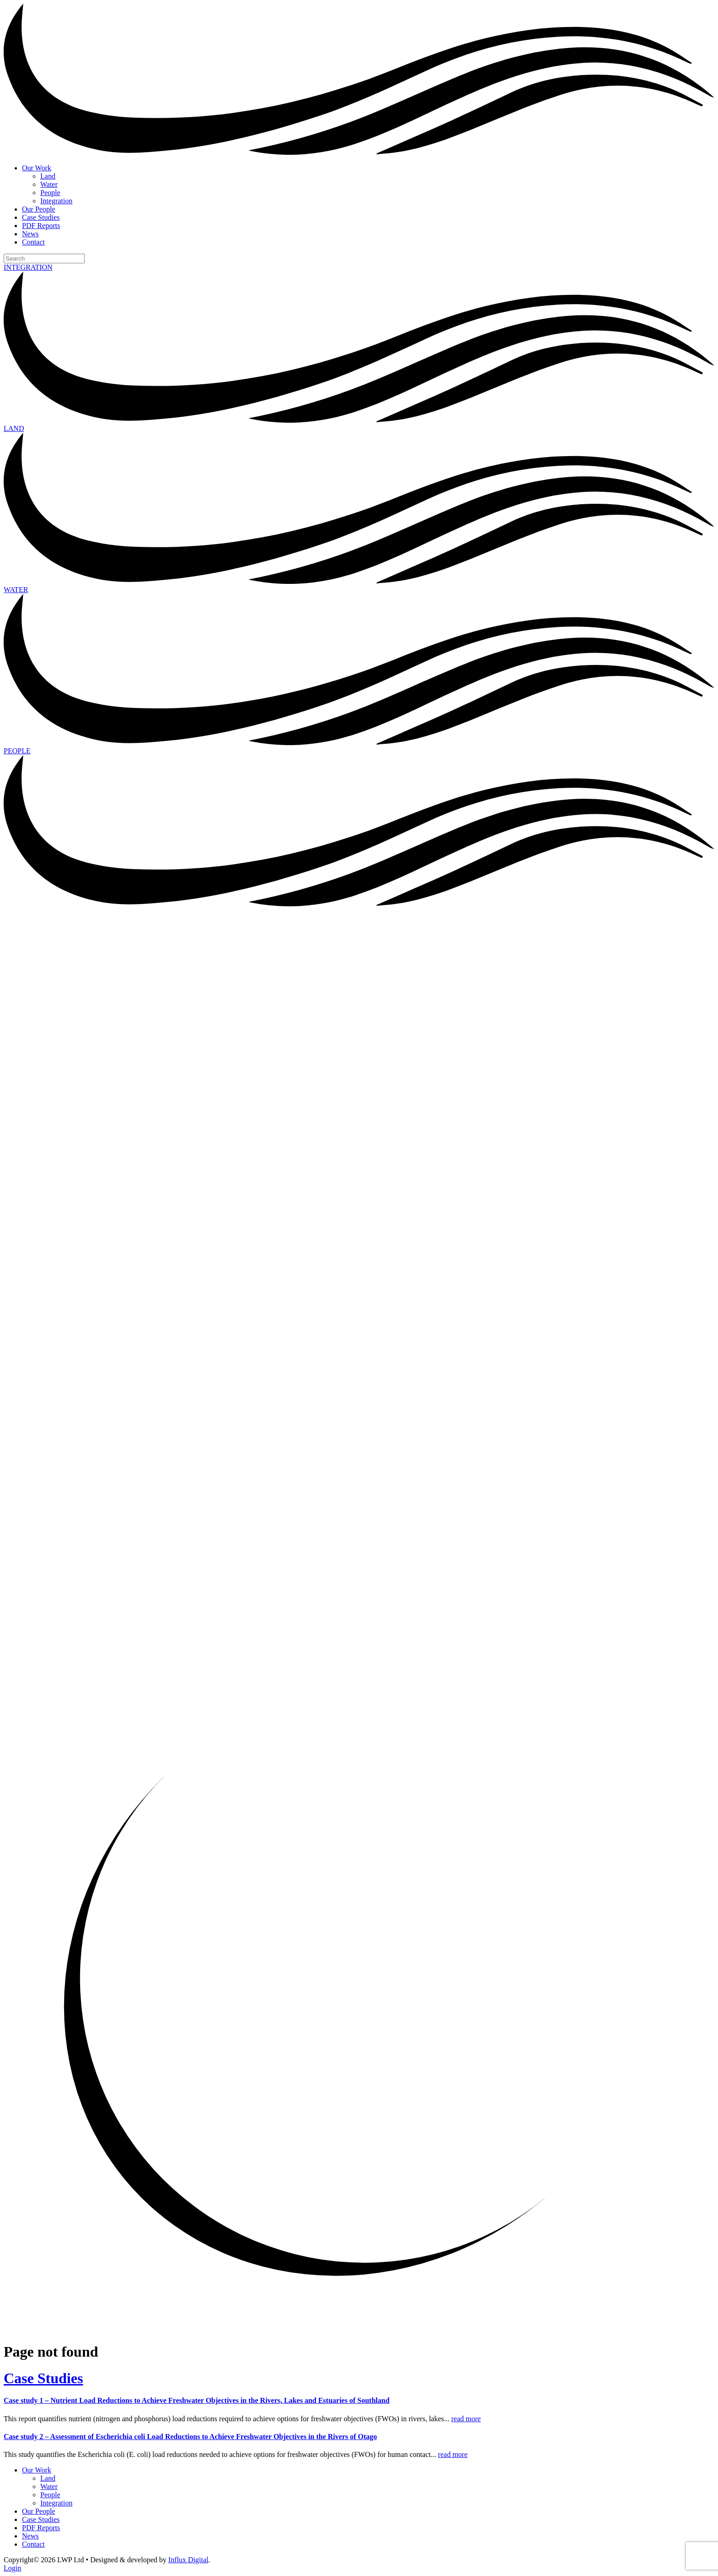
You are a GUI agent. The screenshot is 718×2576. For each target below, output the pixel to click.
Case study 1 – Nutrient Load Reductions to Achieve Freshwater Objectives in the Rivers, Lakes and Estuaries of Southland (197, 2400)
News (30, 234)
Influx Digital (189, 2560)
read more (466, 2419)
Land (47, 176)
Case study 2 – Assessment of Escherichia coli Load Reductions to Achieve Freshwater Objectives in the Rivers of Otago (190, 2436)
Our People (38, 209)
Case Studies (41, 217)
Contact (33, 242)
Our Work (36, 168)
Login (12, 2568)
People (50, 192)
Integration (56, 201)
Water (49, 184)
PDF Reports (41, 225)
